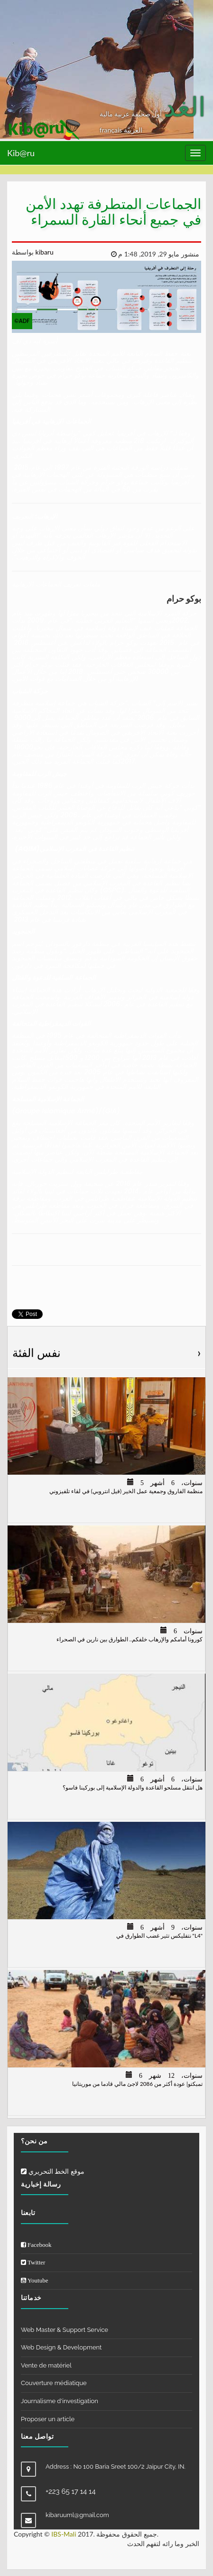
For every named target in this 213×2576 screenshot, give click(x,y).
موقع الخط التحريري (52, 2171)
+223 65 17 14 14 (71, 2491)
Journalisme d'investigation (59, 2401)
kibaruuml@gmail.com (77, 2515)
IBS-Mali (63, 2534)
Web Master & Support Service (64, 2329)
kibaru (44, 252)
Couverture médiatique (54, 2383)
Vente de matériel (46, 2365)
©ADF (22, 321)
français (112, 130)
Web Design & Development (61, 2347)
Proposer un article (47, 2419)
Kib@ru (21, 153)
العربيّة (133, 130)
